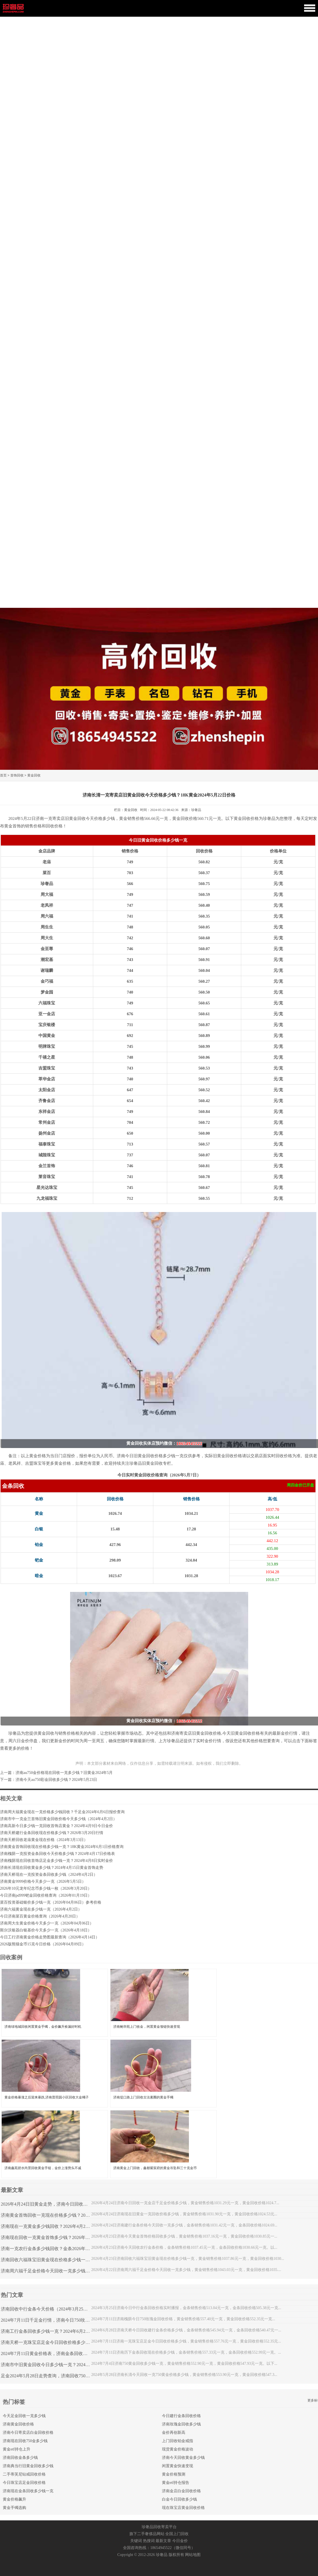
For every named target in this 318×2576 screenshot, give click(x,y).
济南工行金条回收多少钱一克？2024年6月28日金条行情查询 (60, 2331)
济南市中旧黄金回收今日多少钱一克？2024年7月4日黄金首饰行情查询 (70, 2364)
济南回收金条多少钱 (20, 2457)
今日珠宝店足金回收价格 (24, 2483)
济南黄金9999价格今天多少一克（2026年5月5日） (43, 1881)
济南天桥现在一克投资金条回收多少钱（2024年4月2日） (48, 1874)
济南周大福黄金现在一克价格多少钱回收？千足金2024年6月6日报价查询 (62, 1812)
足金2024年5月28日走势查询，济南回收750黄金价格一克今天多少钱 (67, 2375)
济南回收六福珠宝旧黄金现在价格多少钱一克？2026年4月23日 (62, 2259)
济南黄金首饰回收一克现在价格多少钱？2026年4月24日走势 (60, 2215)
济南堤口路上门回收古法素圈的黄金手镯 (143, 2097)
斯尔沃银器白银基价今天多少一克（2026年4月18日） (46, 1930)
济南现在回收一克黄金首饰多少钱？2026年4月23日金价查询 (60, 2237)
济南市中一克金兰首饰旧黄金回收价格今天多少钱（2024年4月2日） (58, 1819)
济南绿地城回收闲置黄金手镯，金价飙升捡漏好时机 (42, 2027)
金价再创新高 (173, 2432)
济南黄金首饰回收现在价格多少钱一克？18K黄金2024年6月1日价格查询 (62, 1847)
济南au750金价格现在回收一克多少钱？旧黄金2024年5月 (64, 1773)
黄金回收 (34, 775)
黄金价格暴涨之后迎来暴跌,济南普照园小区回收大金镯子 (46, 2097)
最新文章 (163, 2541)
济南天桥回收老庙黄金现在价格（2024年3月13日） (44, 1840)
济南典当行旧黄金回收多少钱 (28, 2466)
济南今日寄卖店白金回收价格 (28, 2432)
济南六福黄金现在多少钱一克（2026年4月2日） (41, 1909)
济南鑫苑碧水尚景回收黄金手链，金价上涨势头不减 (42, 2168)
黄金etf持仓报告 (175, 2483)
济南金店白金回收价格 (181, 2491)
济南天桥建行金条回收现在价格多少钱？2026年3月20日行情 (51, 1833)
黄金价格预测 (173, 2474)
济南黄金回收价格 (18, 2424)
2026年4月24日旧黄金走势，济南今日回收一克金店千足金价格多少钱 (69, 2204)
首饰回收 (17, 775)
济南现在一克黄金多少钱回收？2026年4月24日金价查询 (55, 2226)
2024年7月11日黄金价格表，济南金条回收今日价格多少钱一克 (62, 2353)
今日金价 (180, 2541)
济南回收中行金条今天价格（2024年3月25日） (46, 2309)
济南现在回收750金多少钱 (25, 2441)
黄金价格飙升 (14, 2499)
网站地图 (193, 2555)
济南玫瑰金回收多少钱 (181, 2424)
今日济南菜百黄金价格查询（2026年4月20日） (40, 1916)
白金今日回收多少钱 (179, 2499)
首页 (3, 775)
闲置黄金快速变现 (177, 2466)
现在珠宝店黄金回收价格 (183, 2508)
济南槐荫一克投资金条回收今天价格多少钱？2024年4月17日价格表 (57, 1854)
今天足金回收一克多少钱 (24, 2416)
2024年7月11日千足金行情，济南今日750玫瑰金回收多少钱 (58, 2320)
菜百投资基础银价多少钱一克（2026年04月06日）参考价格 (50, 1902)
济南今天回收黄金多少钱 (183, 2457)
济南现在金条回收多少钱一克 (28, 2491)
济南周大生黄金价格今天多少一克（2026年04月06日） (46, 1923)
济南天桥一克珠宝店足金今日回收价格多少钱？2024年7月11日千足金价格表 (75, 2342)
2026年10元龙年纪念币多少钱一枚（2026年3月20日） (46, 1888)
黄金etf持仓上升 (16, 2449)
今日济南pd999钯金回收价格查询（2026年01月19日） (46, 1895)
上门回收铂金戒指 (177, 2441)
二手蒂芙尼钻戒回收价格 (24, 2474)
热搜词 (149, 2541)
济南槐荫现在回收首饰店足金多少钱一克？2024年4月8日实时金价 (56, 1861)
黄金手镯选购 (14, 2508)
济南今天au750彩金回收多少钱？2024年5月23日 (56, 1780)
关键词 (136, 2541)
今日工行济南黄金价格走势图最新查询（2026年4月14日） (49, 1937)
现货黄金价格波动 (177, 2449)
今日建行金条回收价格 (181, 2416)
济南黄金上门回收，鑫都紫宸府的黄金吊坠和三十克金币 (155, 2168)
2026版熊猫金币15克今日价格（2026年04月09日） (43, 1944)
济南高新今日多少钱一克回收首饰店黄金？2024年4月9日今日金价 (56, 1826)
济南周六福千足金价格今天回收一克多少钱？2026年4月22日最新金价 (69, 2270)
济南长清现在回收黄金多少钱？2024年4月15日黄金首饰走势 (51, 1867)
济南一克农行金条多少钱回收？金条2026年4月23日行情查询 (60, 2248)
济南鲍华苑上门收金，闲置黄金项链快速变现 (146, 2027)
